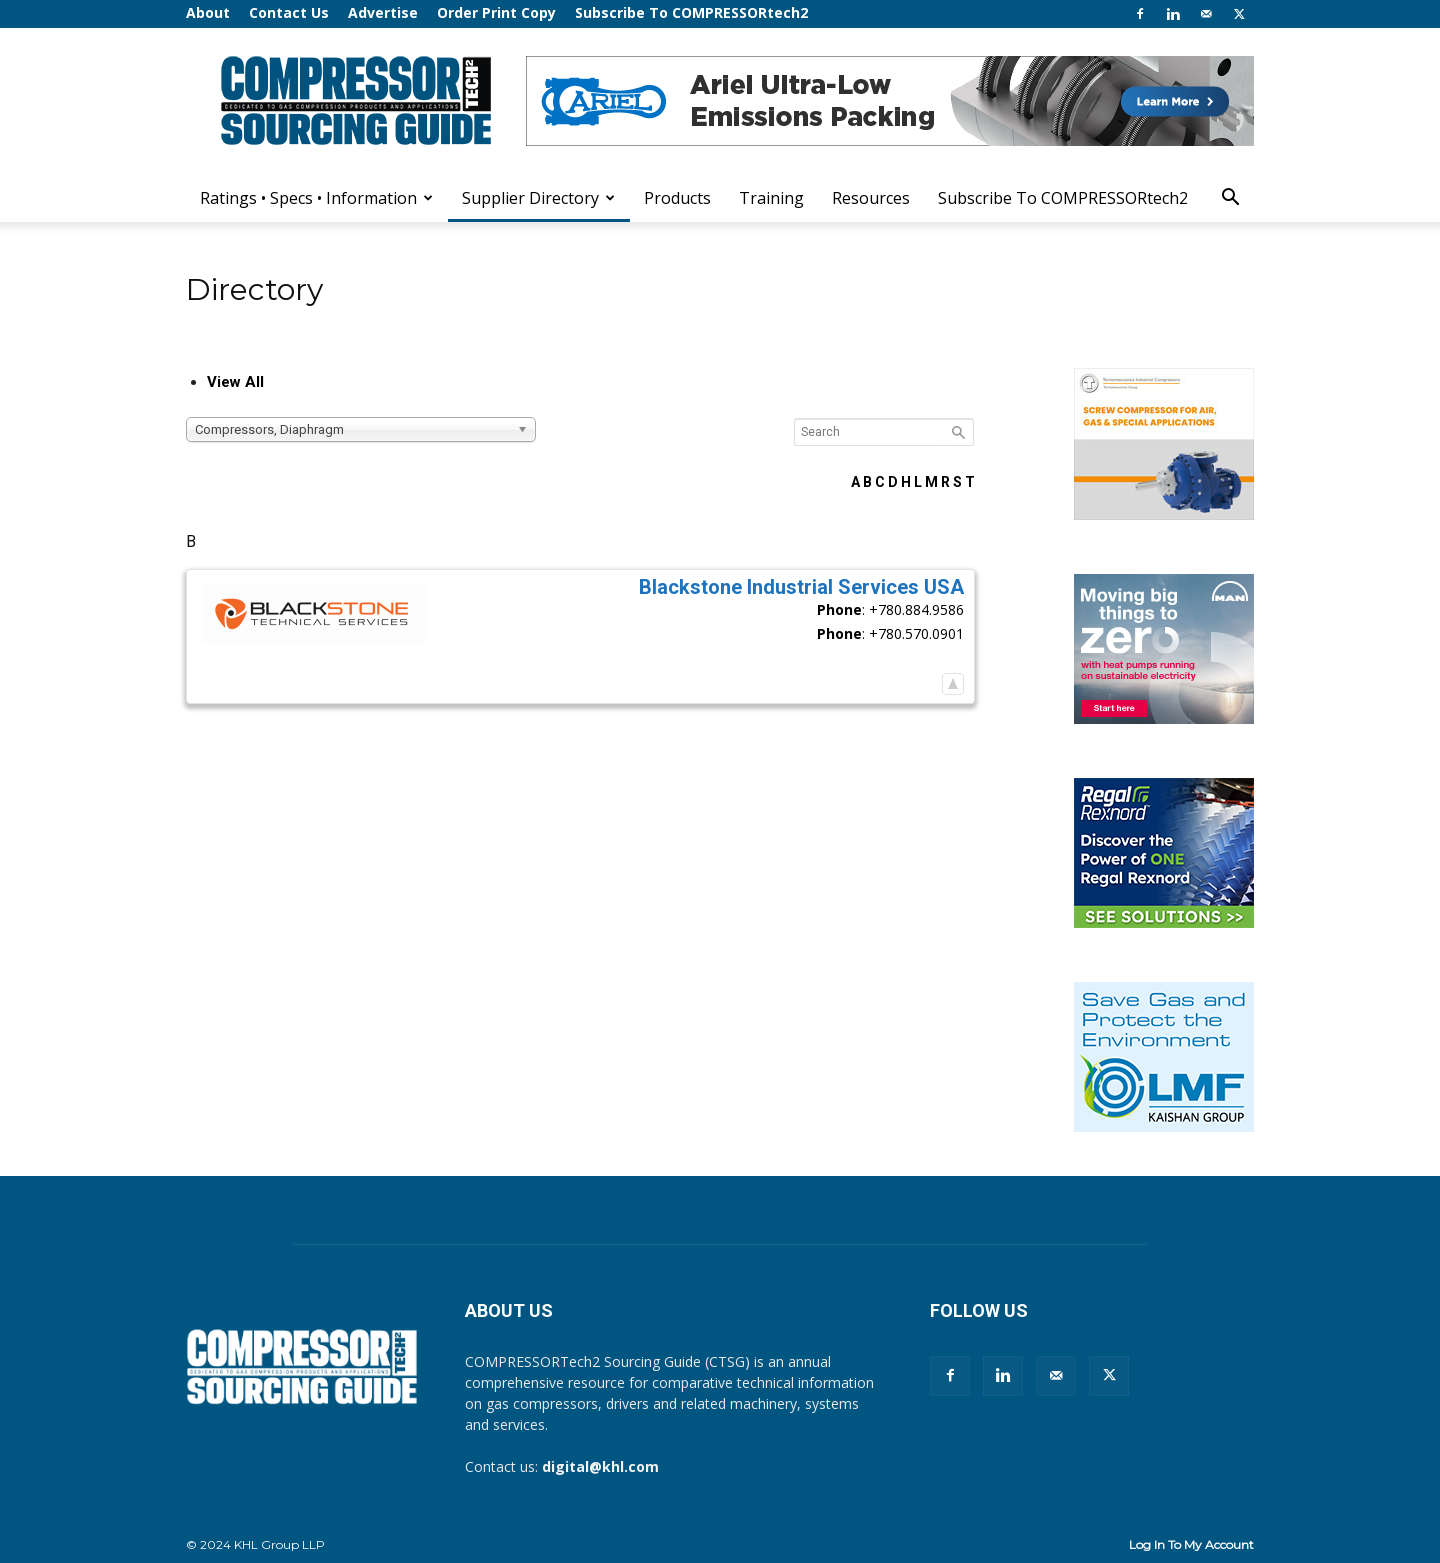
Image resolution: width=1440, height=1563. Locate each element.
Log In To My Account (1191, 1544)
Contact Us (289, 12)
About (208, 12)
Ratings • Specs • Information (316, 198)
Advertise (383, 12)
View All (235, 382)
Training (771, 198)
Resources (871, 198)
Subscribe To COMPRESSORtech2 (691, 12)
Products (677, 198)
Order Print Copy (496, 12)
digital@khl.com (600, 1466)
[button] (1230, 199)
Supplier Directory (538, 198)
